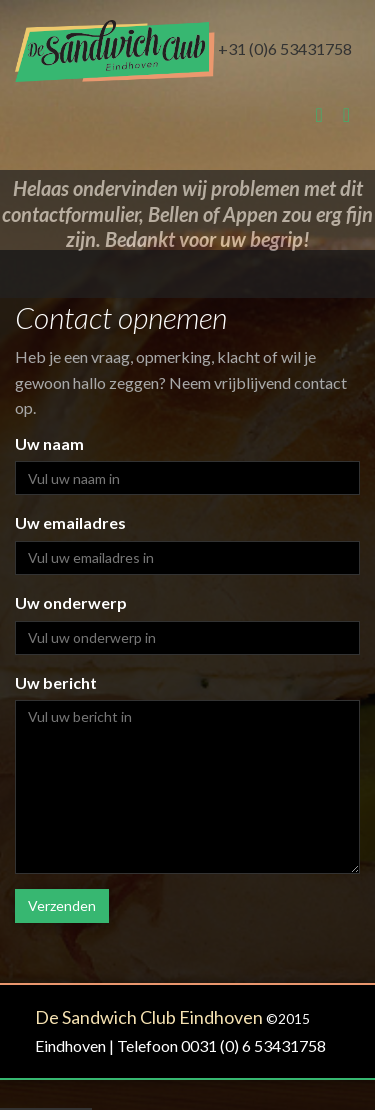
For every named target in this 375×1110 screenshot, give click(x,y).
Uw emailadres (70, 522)
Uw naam (49, 443)
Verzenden (62, 905)
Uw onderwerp (71, 602)
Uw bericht (56, 682)
